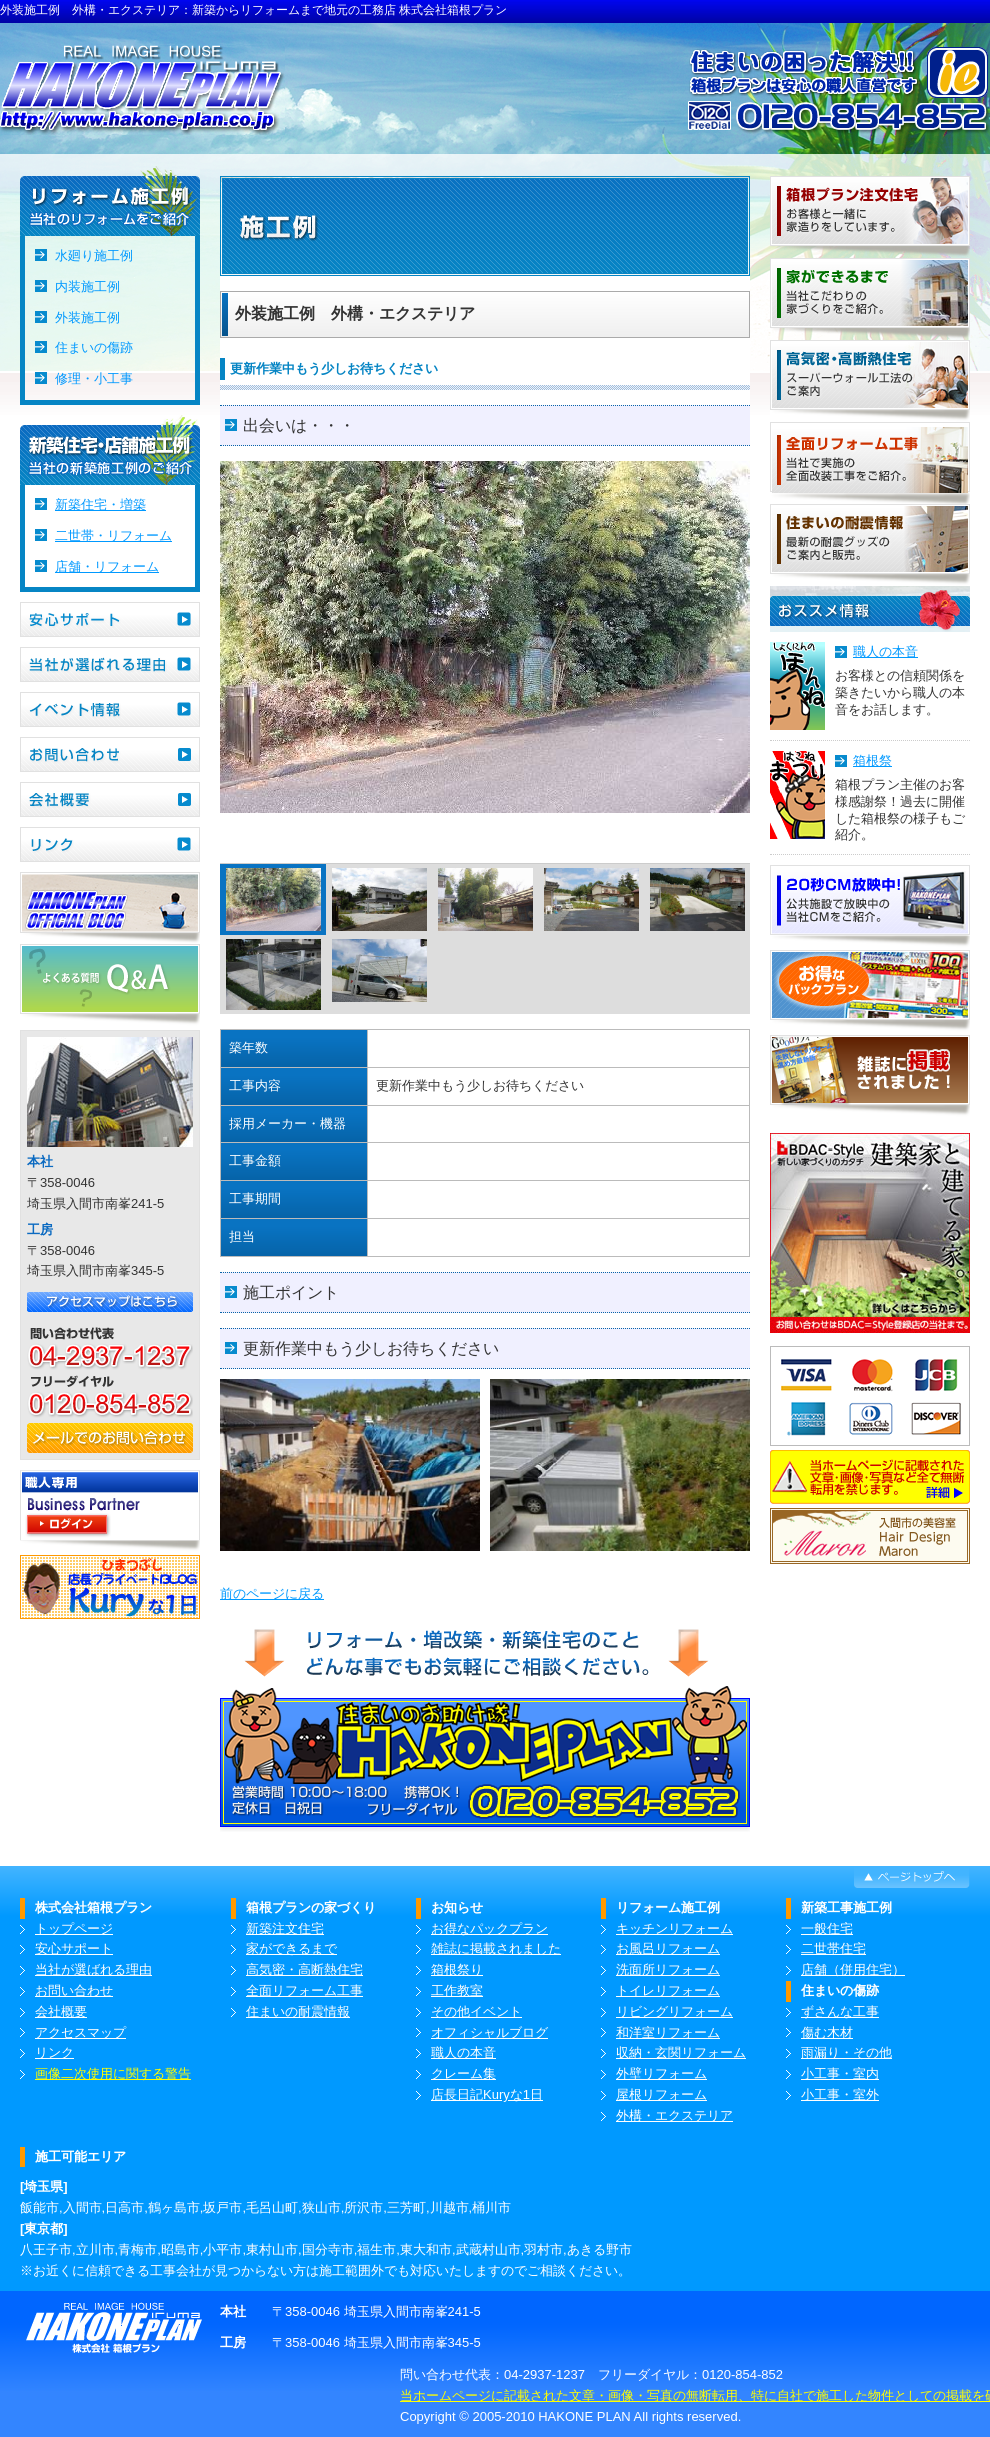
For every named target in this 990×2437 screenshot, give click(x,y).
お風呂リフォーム (668, 1948)
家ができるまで (291, 1948)
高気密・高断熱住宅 (304, 1969)
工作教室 (457, 1990)
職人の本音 (885, 651)
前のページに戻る (272, 1593)
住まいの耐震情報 (298, 2011)
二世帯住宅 (833, 1948)
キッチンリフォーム (674, 1928)
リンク (54, 2052)
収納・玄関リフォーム (681, 2052)
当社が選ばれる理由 (93, 1969)
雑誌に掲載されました (496, 1948)
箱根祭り (457, 1969)
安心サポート (74, 1948)
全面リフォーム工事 (304, 1990)
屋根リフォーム (661, 2094)
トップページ (74, 1928)
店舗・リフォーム (107, 566)
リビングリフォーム (674, 2011)
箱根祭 (872, 760)
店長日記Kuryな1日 (487, 2094)
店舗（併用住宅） (853, 1969)
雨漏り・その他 (846, 2052)
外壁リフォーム (661, 2073)
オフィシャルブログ (489, 2032)
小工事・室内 (840, 2073)
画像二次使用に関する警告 (113, 2073)
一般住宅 (827, 1928)
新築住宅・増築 (100, 504)
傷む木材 (827, 2032)
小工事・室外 (840, 2094)
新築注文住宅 (285, 1928)
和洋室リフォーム (668, 2032)
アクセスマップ (80, 2032)
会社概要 (61, 2011)
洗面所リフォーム (668, 1969)
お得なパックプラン (489, 1928)
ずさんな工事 (840, 2011)
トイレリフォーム (668, 1990)
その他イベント (476, 2011)
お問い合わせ (74, 1990)
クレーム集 (463, 2073)
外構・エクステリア (674, 2115)
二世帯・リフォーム (113, 535)
